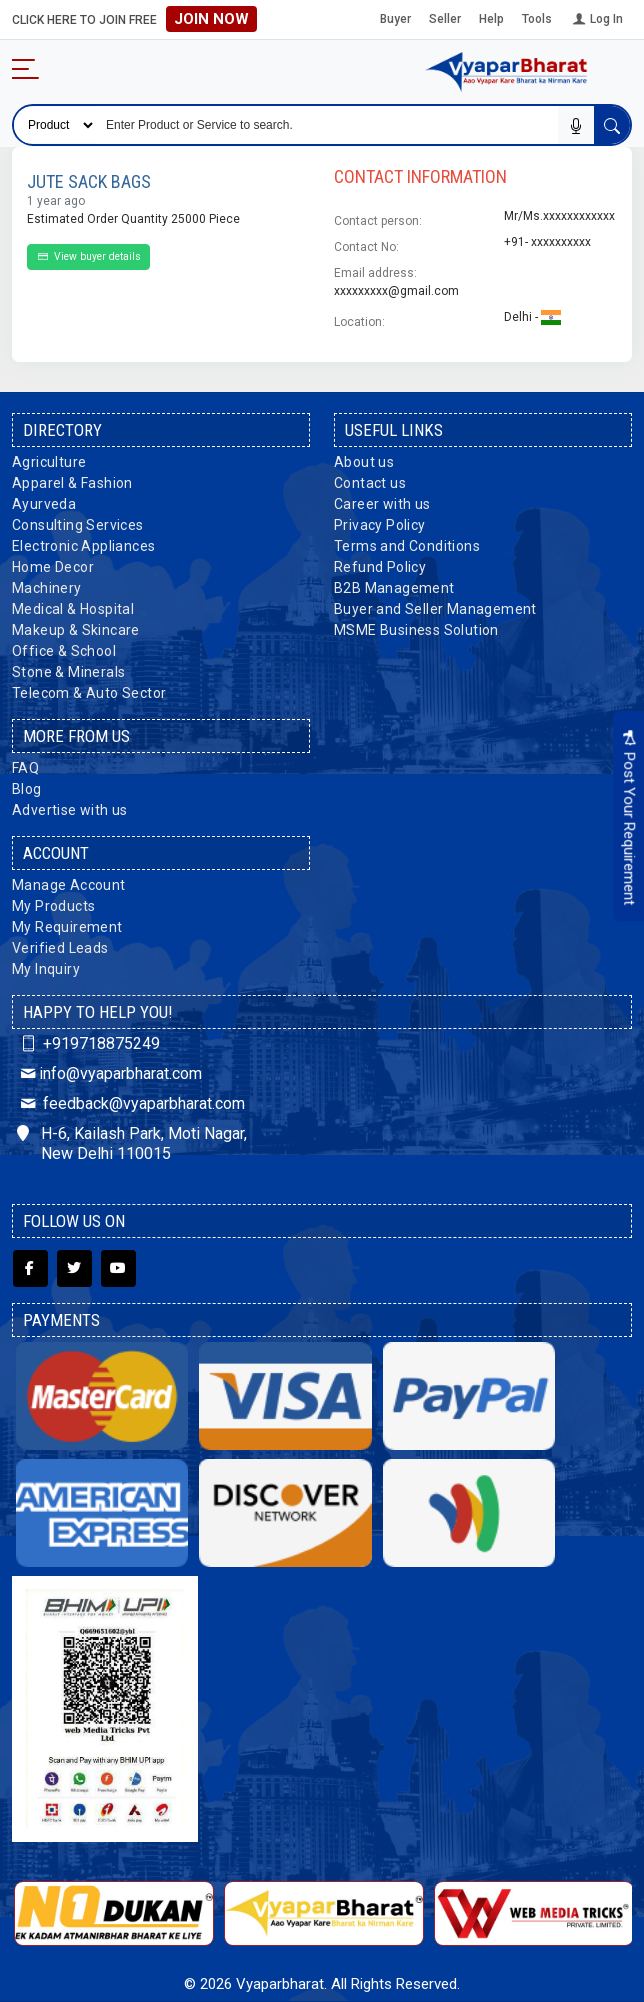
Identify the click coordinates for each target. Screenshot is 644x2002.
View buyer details (88, 256)
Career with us (382, 504)
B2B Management (394, 588)
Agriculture (49, 462)
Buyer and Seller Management (435, 609)
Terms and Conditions (407, 546)
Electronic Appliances (83, 546)
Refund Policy (380, 567)
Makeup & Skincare (76, 630)
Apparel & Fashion (72, 483)
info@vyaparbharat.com (109, 1073)
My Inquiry (46, 969)
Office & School (64, 651)
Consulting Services (78, 525)
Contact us (370, 483)
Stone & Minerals (68, 672)
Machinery (47, 588)
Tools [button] (537, 19)
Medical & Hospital (73, 609)
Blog (27, 789)
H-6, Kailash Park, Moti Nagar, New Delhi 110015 (132, 1144)
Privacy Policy (380, 525)
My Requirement (67, 927)
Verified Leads (60, 948)
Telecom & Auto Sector (89, 693)
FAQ (25, 768)
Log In (596, 19)
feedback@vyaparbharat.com (131, 1103)
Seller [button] (445, 19)
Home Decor (53, 567)
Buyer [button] (395, 19)
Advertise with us (70, 810)
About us (364, 462)
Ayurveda (44, 504)
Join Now (211, 19)
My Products (53, 906)
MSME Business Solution (416, 630)
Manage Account (69, 885)
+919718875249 (88, 1043)
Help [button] (491, 19)
